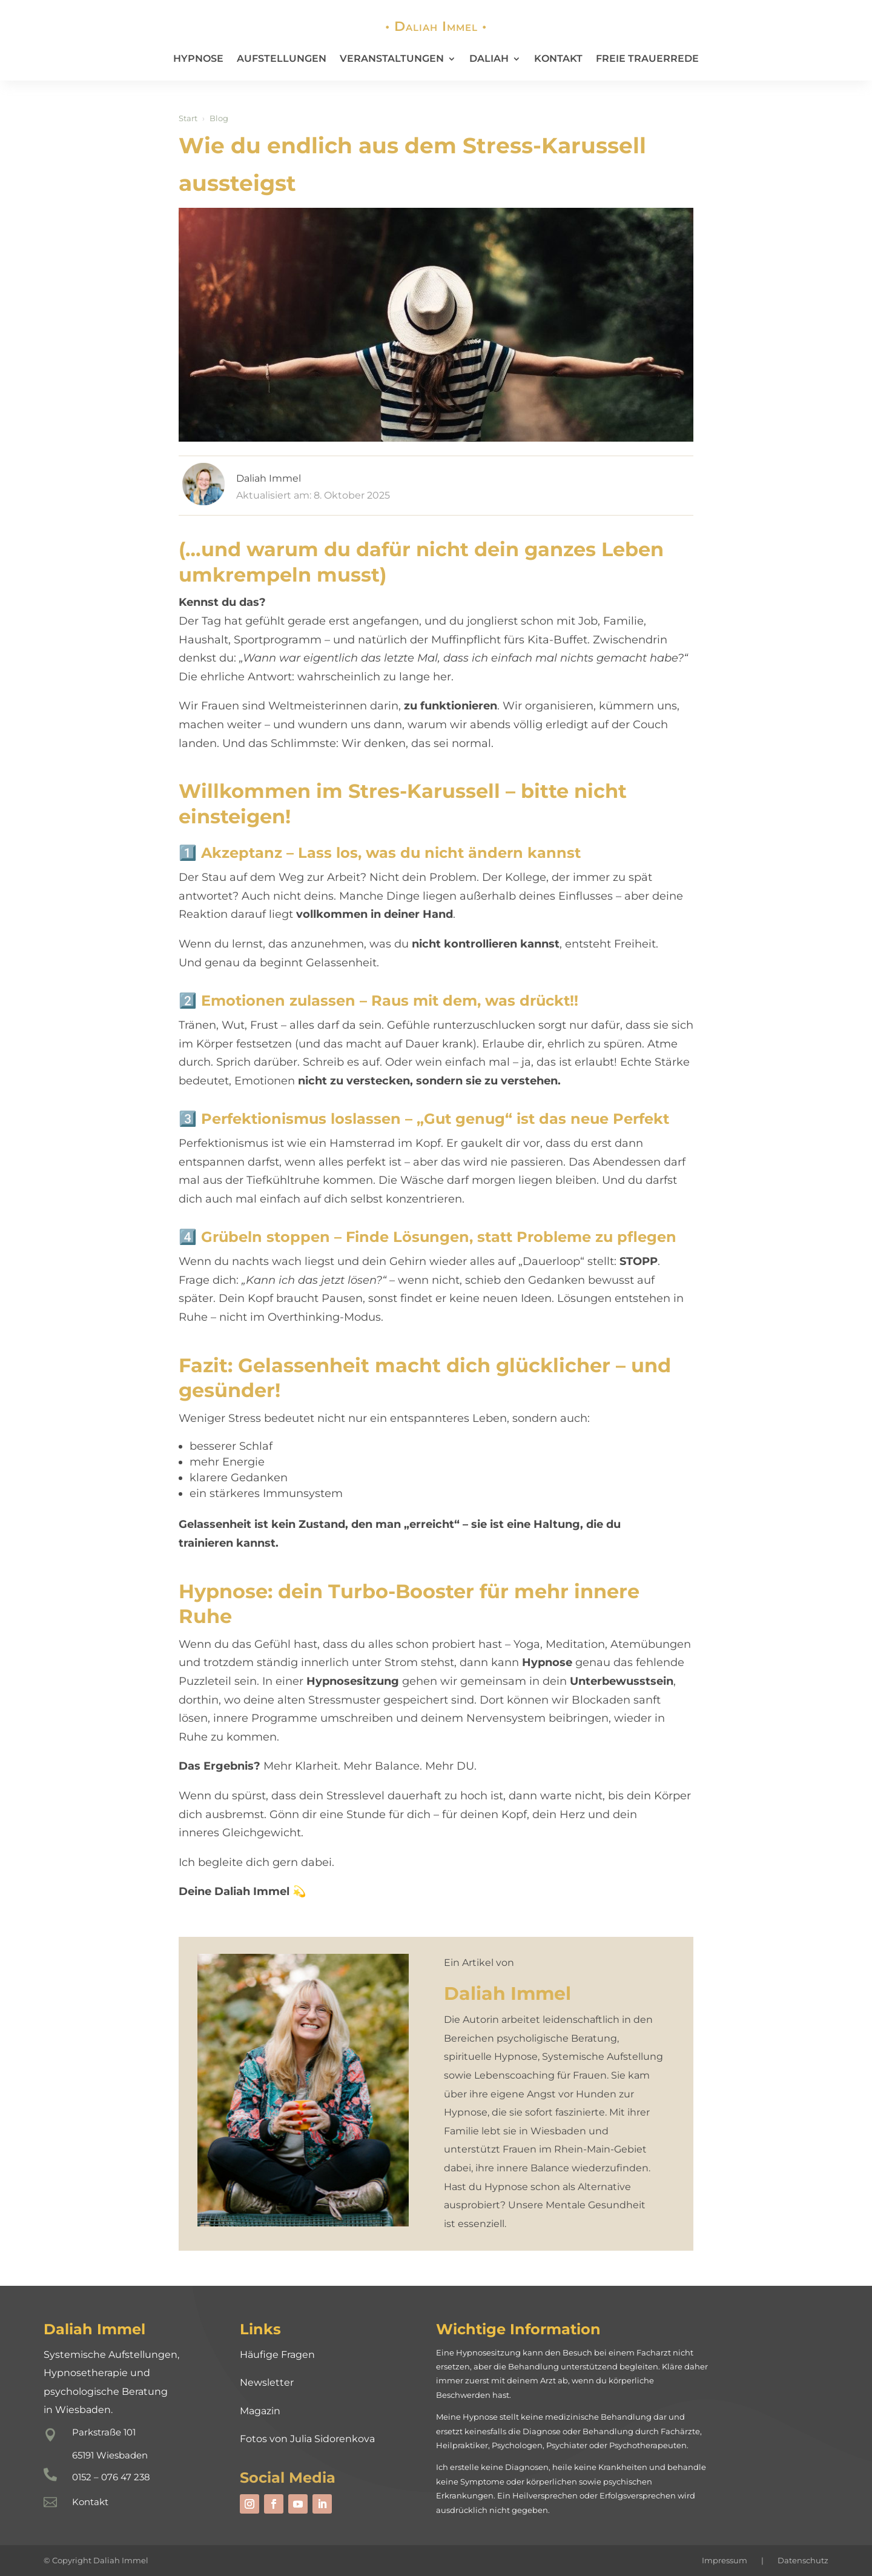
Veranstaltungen (392, 58)
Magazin (260, 2411)
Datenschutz (803, 2560)
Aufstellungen (281, 58)
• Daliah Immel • (436, 26)
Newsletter (267, 2382)
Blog (219, 118)
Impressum (724, 2560)
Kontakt (558, 58)
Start (188, 118)
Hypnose (198, 58)
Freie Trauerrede (647, 58)
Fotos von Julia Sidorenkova (307, 2439)
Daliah (489, 58)
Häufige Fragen (277, 2354)
